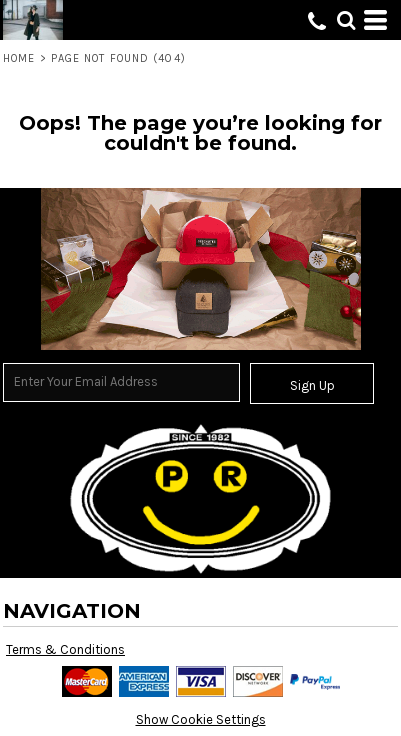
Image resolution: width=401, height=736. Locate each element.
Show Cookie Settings (201, 719)
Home (19, 58)
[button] (346, 20)
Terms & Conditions (65, 649)
